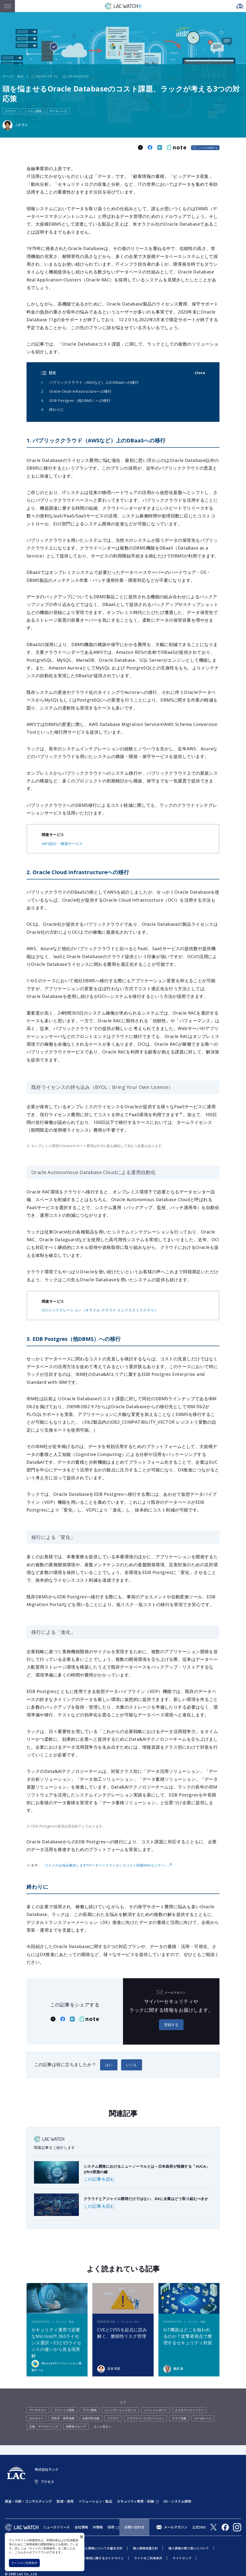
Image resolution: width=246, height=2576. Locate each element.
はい (108, 2064)
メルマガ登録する (208, 147)
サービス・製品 (12, 76)
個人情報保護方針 (145, 2548)
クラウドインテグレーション (145, 2418)
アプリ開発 (89, 2410)
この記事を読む (99, 2179)
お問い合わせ (134, 2527)
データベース (58, 111)
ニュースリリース (56, 2527)
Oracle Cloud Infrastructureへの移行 (80, 391)
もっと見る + (102, 2426)
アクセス (47, 2481)
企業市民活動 (91, 2418)
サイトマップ (182, 2558)
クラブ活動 (179, 2418)
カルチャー (36, 2418)
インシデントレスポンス (120, 2410)
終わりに (56, 409)
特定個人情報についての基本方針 (99, 2548)
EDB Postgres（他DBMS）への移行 (80, 400)
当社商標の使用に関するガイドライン (97, 2558)
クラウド (11, 111)
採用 (111, 2527)
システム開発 (33, 111)
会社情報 (81, 2527)
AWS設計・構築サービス (62, 843)
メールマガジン (175, 2527)
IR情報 (98, 2527)
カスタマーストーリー (189, 2410)
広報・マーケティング (43, 2426)
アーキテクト (38, 2410)
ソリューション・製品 (95, 2501)
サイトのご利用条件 (24, 2563)
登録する (171, 2024)
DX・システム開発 (177, 2501)
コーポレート (203, 2418)
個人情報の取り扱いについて (188, 2548)
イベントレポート (155, 2410)
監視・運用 (65, 2501)
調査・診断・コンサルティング (28, 2501)
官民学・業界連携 (63, 2418)
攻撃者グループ (76, 2426)
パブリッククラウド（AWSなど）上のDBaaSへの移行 (94, 382)
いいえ (131, 2064)
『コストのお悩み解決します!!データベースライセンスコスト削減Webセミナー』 (104, 1865)
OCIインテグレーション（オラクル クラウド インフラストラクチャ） (100, 1310)
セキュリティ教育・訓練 (135, 2501)
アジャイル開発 (64, 2410)
